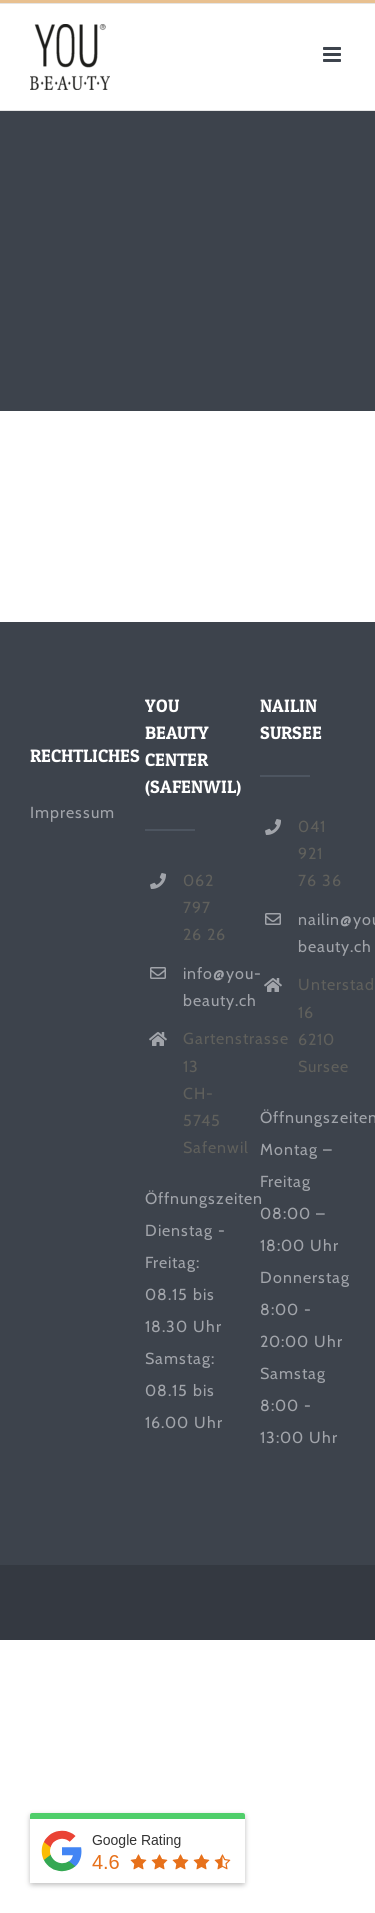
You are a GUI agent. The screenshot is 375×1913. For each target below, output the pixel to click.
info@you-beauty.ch (206, 987)
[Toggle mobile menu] (334, 54)
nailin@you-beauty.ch (321, 933)
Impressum (72, 812)
